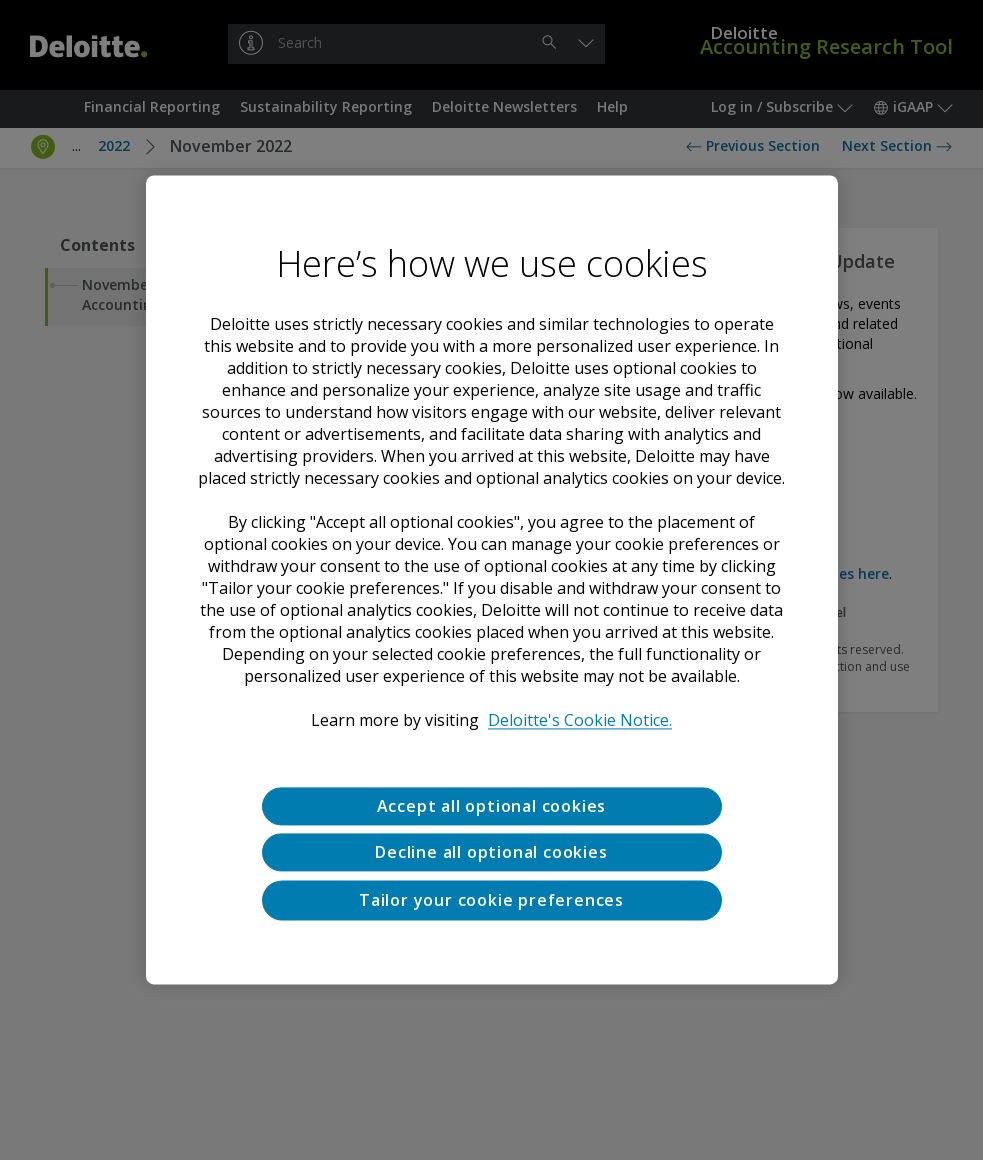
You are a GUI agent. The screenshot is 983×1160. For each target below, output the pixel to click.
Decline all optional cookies (491, 853)
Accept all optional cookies (492, 806)
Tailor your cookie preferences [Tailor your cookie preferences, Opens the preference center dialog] (491, 900)
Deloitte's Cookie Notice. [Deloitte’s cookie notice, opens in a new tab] (580, 720)
